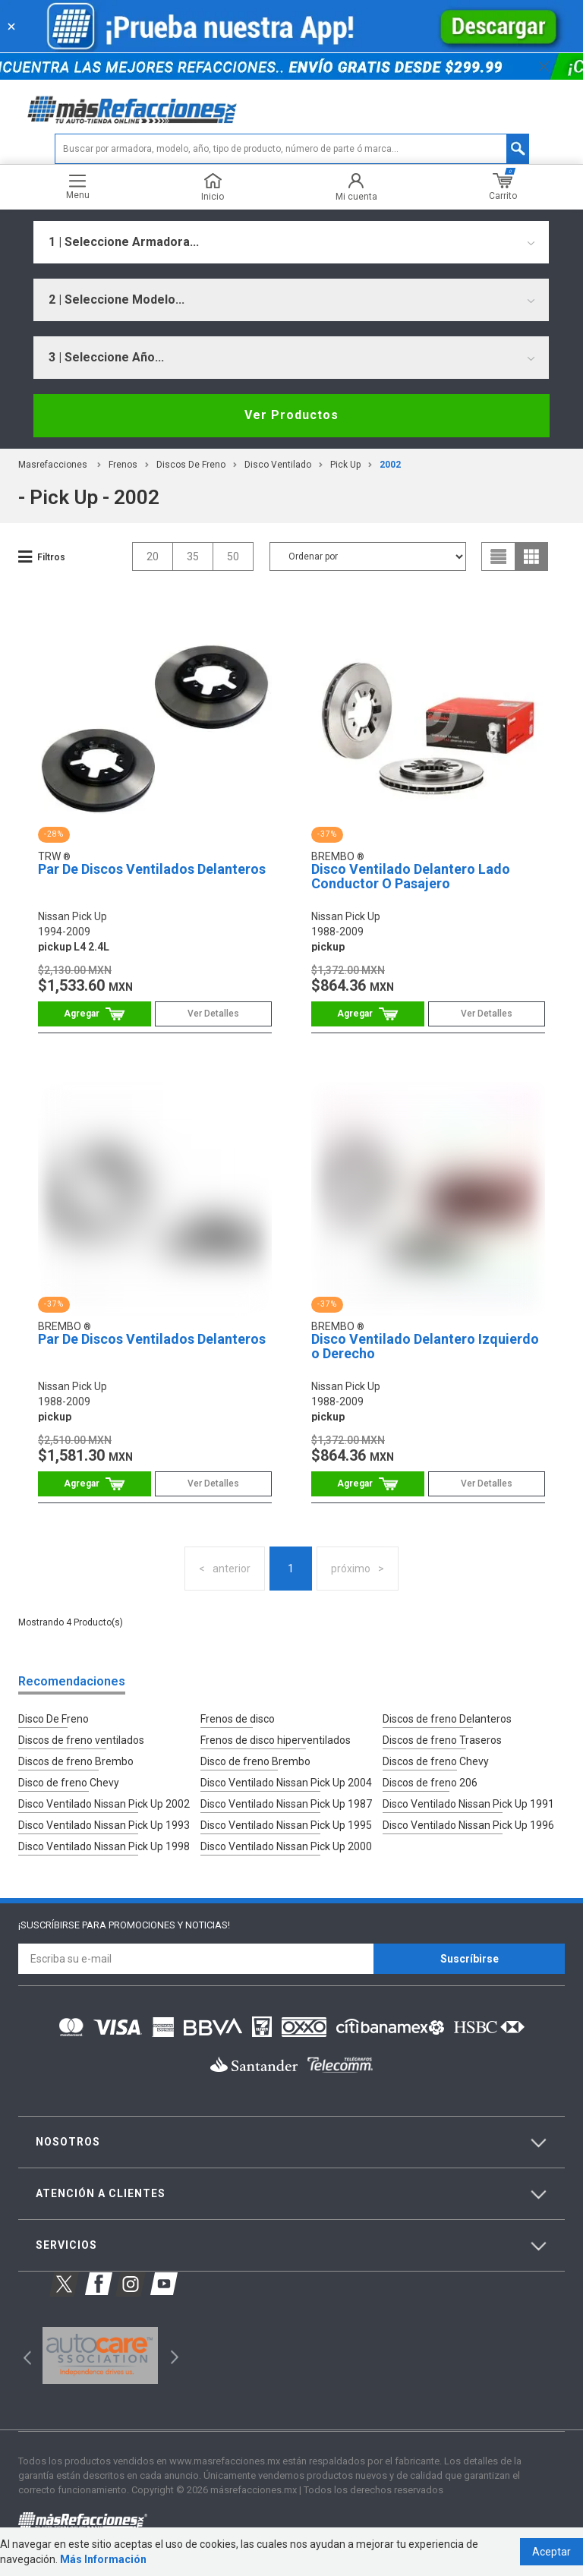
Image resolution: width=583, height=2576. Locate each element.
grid (531, 556)
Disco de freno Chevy (68, 1783)
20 (153, 556)
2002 (390, 464)
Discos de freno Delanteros (447, 1719)
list (498, 556)
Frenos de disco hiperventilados (275, 1740)
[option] (100, 2356)
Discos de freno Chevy (436, 1761)
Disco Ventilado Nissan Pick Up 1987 (286, 1804)
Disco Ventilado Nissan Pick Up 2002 (104, 1804)
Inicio (212, 187)
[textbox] (292, 149)
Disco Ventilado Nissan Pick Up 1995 (286, 1825)
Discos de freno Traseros (442, 1740)
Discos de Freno (190, 464)
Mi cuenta (356, 187)
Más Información (103, 2559)
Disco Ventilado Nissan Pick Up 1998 (104, 1846)
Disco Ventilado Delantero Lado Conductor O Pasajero (410, 876)
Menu (78, 187)
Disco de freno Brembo (255, 1761)
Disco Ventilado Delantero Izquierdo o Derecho (425, 1346)
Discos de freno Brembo (76, 1761)
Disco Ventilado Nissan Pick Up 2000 (286, 1846)
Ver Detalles (213, 1013)
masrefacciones (52, 464)
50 (233, 556)
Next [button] (172, 2355)
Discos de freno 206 (430, 1783)
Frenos (123, 464)
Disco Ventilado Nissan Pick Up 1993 (104, 1825)
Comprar (94, 1013)
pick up (345, 464)
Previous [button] (22, 2355)
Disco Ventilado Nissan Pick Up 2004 (286, 1783)
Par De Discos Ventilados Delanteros (152, 869)
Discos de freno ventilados (81, 1740)
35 (193, 556)
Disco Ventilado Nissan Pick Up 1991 (468, 1804)
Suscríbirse (469, 1959)
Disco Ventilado (277, 464)
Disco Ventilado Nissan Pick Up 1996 (468, 1825)
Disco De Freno (53, 1719)
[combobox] (291, 242)
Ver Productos (291, 415)
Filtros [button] (51, 557)
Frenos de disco (237, 1719)
